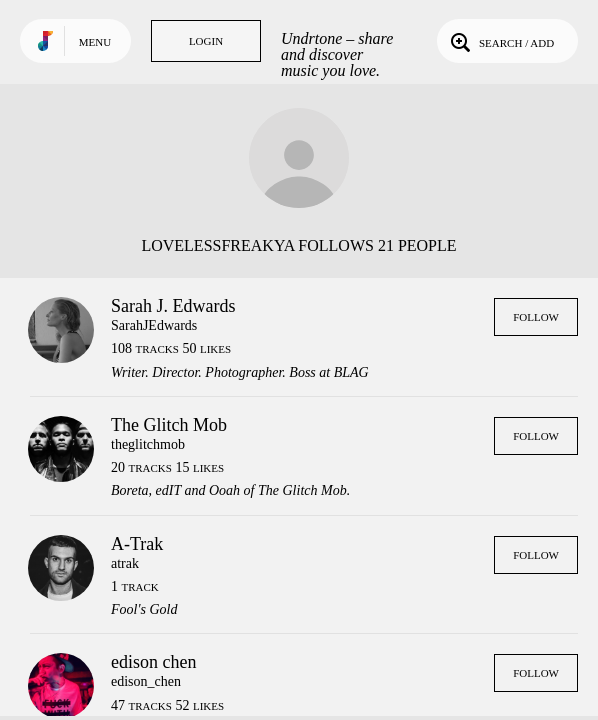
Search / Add (500, 41)
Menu (95, 42)
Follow (536, 317)
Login (206, 41)
